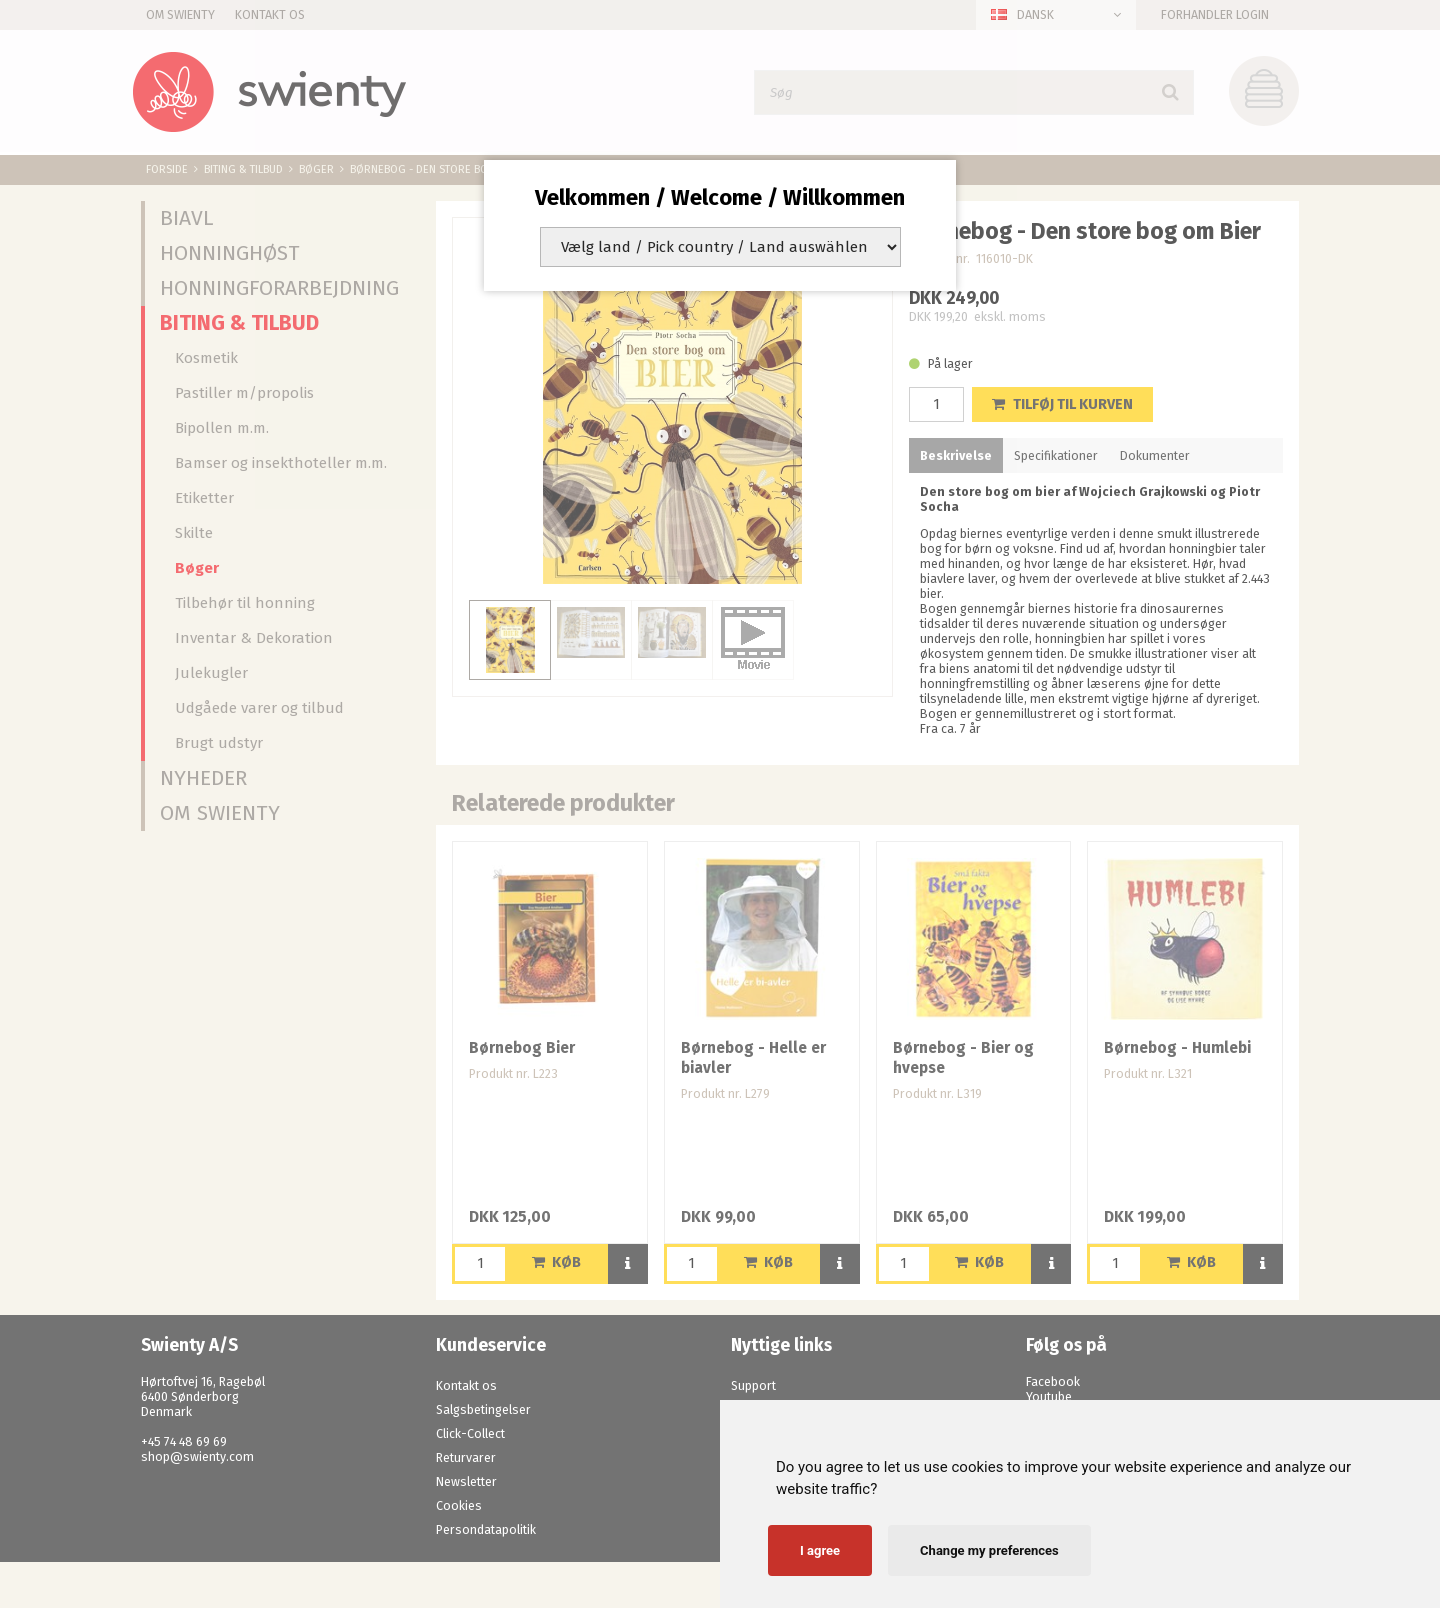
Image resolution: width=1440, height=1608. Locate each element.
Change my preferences (989, 1550)
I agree (820, 1550)
